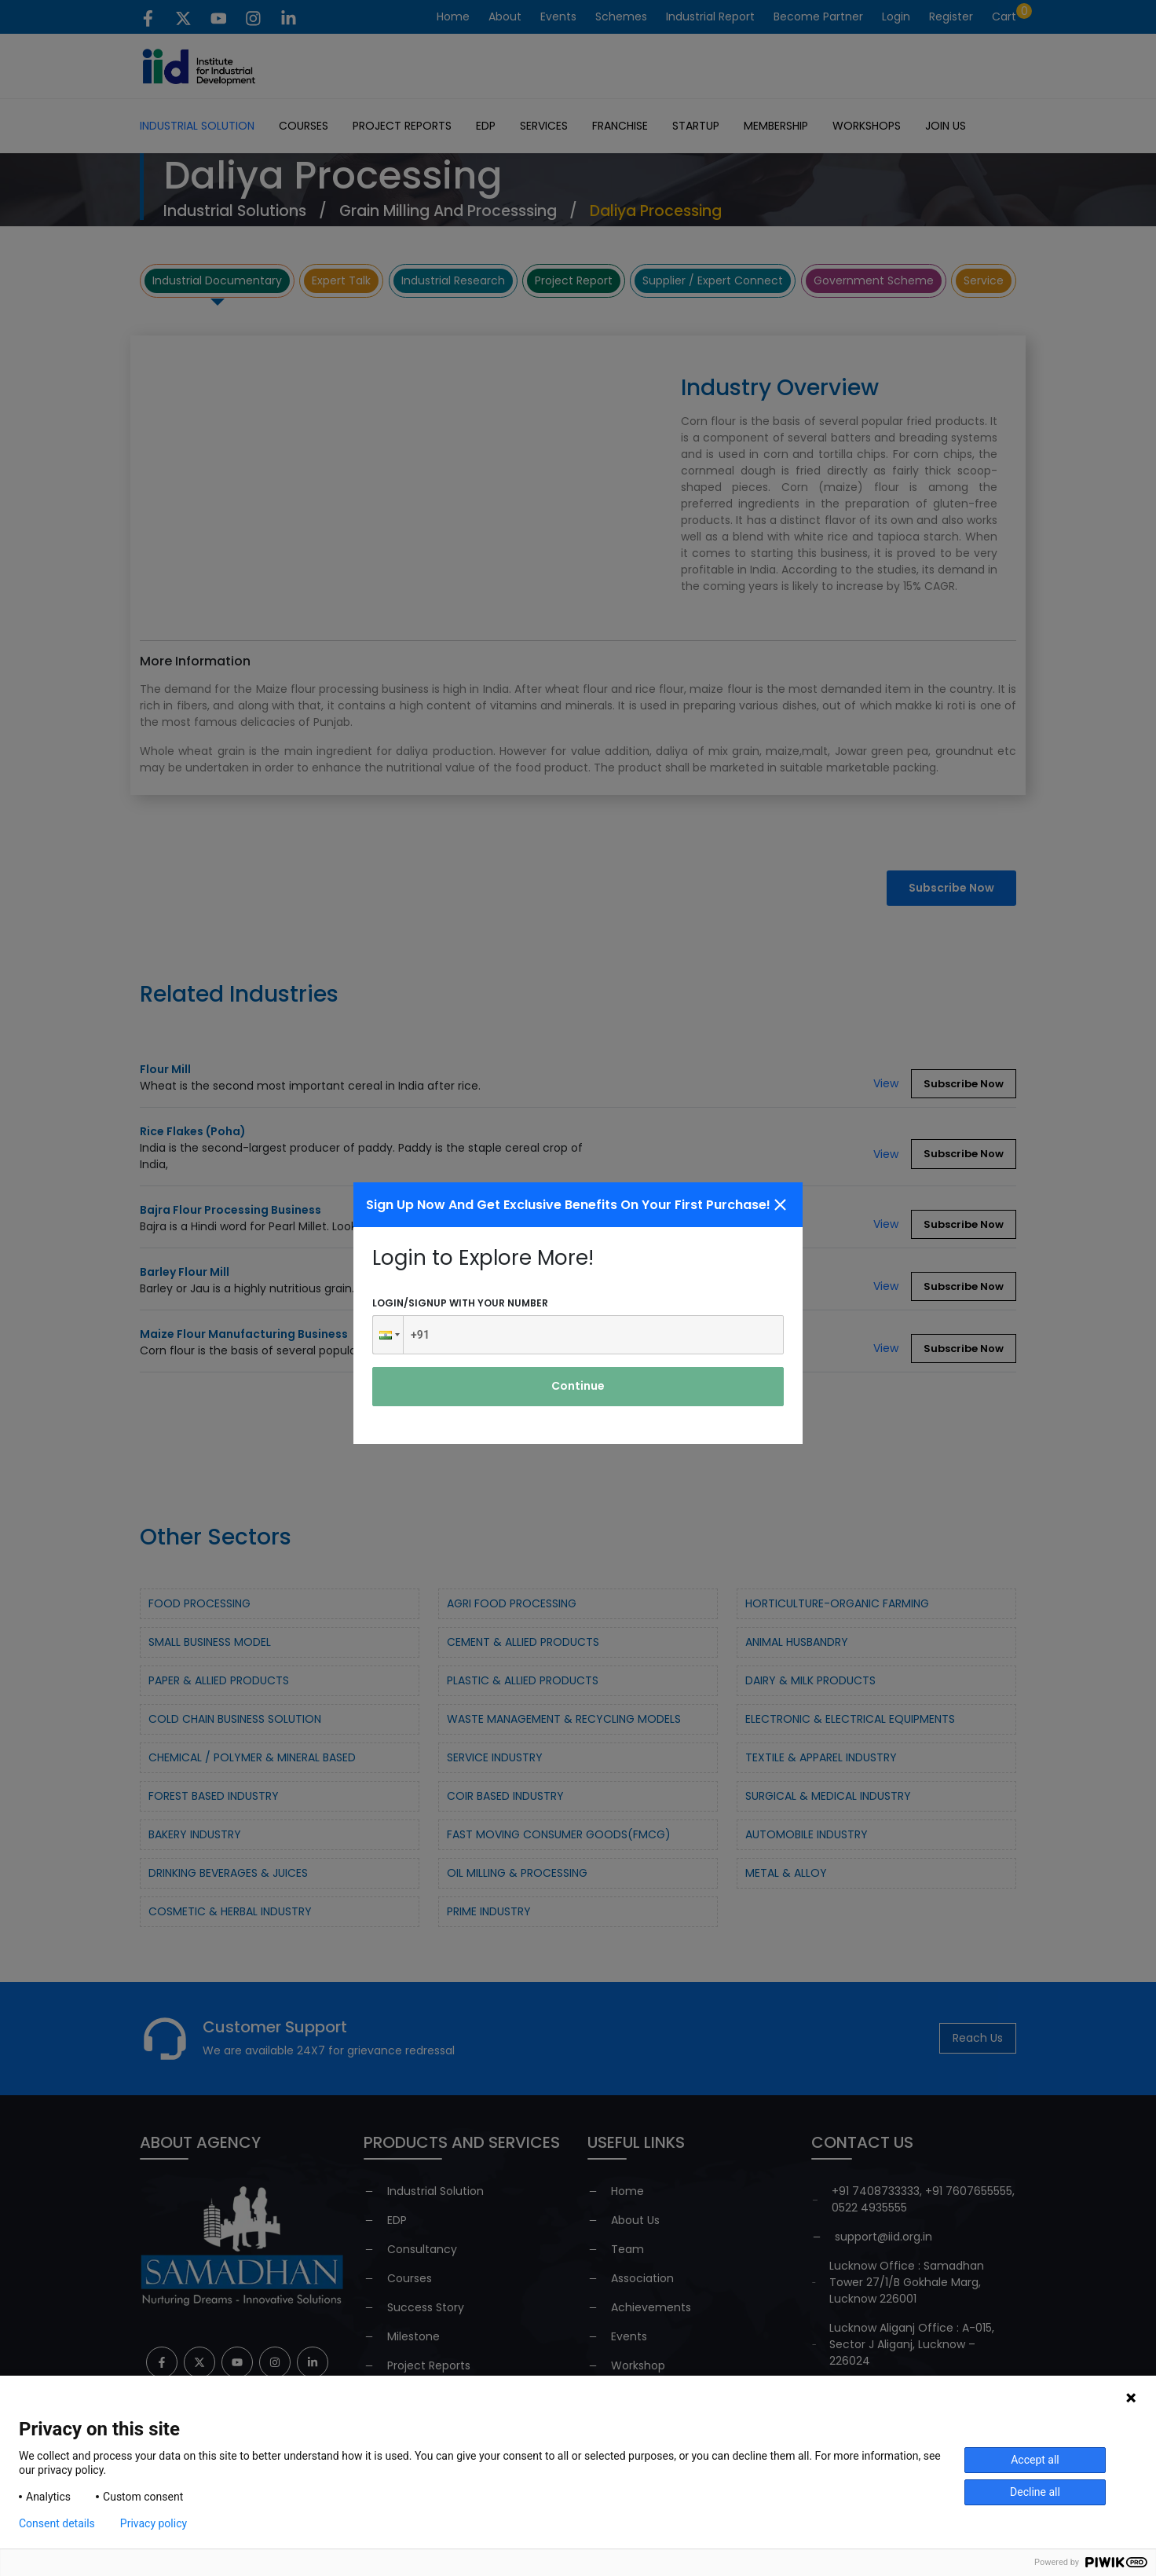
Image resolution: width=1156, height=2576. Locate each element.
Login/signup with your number (460, 1303)
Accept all (1035, 2459)
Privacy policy (153, 2523)
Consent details (57, 2523)
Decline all (1035, 2492)
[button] (388, 1335)
